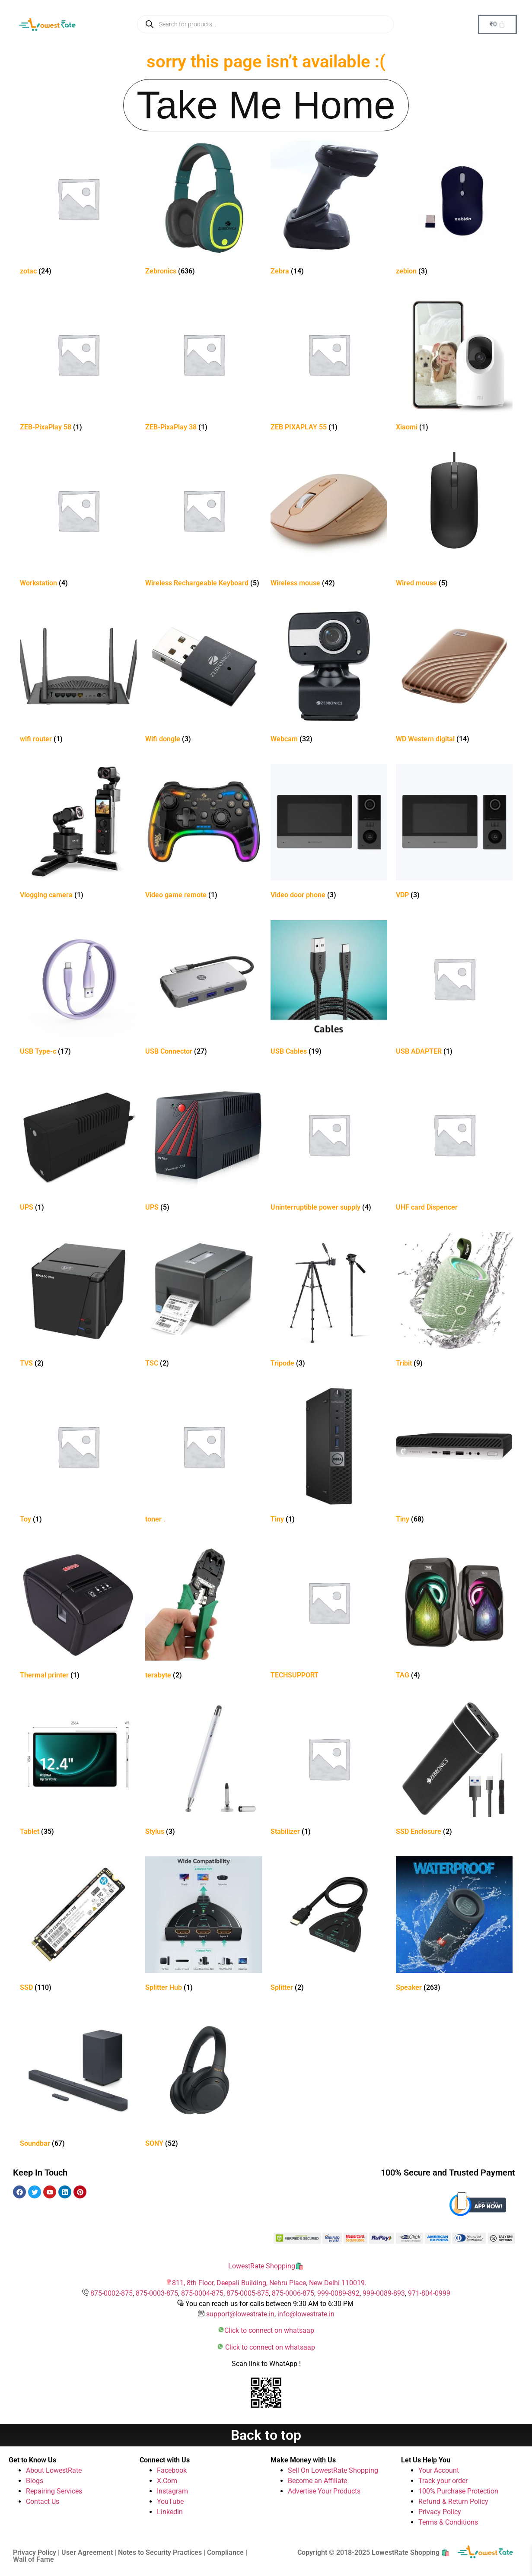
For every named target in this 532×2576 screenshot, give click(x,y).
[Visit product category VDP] (454, 833)
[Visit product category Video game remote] (203, 833)
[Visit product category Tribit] (454, 1301)
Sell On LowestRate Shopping (333, 2470)
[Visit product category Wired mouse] (454, 521)
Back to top (266, 2435)
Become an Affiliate (317, 2481)
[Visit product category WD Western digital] (454, 677)
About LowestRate (54, 2470)
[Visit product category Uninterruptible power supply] (329, 1145)
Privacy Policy (439, 2512)
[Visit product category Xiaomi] (454, 365)
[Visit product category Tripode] (329, 1301)
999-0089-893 (384, 2293)
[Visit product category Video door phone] (329, 833)
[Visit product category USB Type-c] (78, 989)
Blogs (34, 2481)
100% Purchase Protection (458, 2491)
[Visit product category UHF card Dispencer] (454, 1145)
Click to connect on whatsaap (269, 2330)
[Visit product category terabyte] (203, 1613)
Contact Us (42, 2501)
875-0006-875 (293, 2293)
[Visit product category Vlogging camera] (78, 833)
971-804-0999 (429, 2293)
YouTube (170, 2501)
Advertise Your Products (324, 2491)
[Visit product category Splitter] (329, 1925)
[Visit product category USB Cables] (329, 989)
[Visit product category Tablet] (78, 1769)
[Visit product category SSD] (78, 1925)
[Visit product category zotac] (78, 209)
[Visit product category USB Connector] (203, 989)
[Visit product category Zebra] (329, 209)
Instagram (172, 2491)
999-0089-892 (338, 2293)
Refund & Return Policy (453, 2501)
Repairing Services (54, 2491)
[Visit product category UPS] (78, 1145)
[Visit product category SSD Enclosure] (454, 1769)
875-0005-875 (247, 2293)
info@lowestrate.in (305, 2314)
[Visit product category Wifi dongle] (203, 677)
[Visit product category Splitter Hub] (203, 1925)
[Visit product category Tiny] (329, 1457)
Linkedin (170, 2512)
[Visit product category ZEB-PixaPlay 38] (203, 365)
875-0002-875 (111, 2293)
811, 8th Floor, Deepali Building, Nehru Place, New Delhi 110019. (269, 2283)
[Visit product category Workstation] (78, 521)
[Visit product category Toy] (78, 1457)
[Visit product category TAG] (454, 1613)
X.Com (167, 2481)
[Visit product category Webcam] (329, 677)
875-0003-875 (157, 2293)
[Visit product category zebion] (454, 209)
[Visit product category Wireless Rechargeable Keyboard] (203, 521)
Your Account (438, 2470)
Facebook (172, 2470)
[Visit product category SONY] (203, 2081)
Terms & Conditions (448, 2522)
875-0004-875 (202, 2293)
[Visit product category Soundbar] (78, 2081)
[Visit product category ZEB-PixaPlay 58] (78, 365)
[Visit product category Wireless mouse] (329, 521)
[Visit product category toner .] (203, 1457)
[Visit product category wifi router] (78, 677)
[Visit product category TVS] (78, 1301)
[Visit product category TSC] (203, 1301)
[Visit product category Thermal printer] (78, 1613)
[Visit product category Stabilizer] (329, 1769)
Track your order (443, 2481)
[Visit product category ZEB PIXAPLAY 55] (329, 365)
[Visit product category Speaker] (454, 1925)
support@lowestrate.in (240, 2314)
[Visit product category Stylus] (203, 1769)
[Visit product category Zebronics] (203, 209)
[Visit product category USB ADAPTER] (454, 989)
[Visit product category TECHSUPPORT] (329, 1613)
